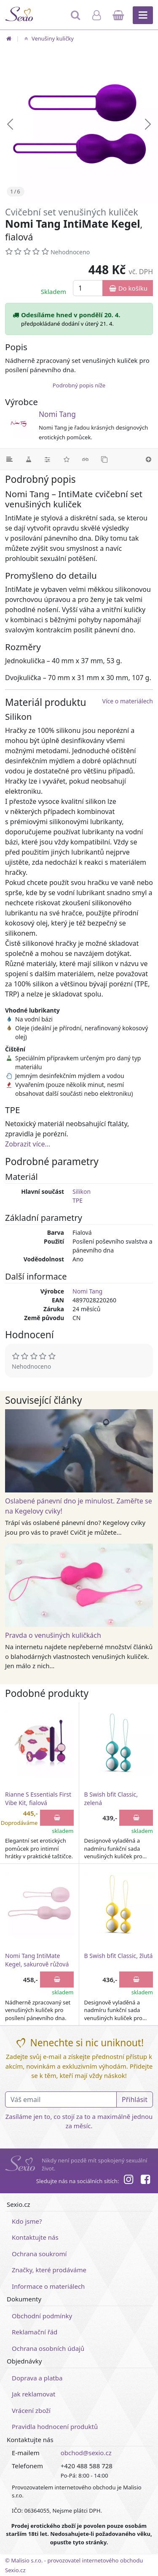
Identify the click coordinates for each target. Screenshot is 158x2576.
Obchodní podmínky (42, 2316)
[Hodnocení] (66, 459)
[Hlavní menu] (143, 15)
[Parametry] (47, 459)
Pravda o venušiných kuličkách (53, 1635)
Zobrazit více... (27, 1144)
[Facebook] (145, 2180)
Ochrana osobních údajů (48, 2348)
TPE (77, 1200)
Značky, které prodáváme (49, 2270)
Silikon (81, 1191)
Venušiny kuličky (48, 38)
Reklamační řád (34, 2332)
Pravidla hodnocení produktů (55, 2426)
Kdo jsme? (27, 2221)
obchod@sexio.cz (86, 2452)
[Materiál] (28, 459)
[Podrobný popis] (9, 459)
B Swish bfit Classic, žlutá (118, 1956)
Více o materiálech (127, 701)
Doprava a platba (37, 2378)
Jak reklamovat (33, 2394)
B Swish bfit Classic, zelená (111, 1798)
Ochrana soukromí (39, 2253)
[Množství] (88, 288)
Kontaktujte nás (35, 2237)
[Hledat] (76, 19)
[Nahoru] (148, 459)
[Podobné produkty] (104, 459)
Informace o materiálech (48, 2286)
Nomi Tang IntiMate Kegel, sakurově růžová (37, 1960)
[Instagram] (128, 2180)
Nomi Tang (57, 414)
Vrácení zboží (31, 2410)
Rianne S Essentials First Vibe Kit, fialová (38, 1798)
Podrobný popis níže (79, 385)
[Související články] (85, 459)
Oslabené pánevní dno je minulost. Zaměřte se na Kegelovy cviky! (78, 1506)
